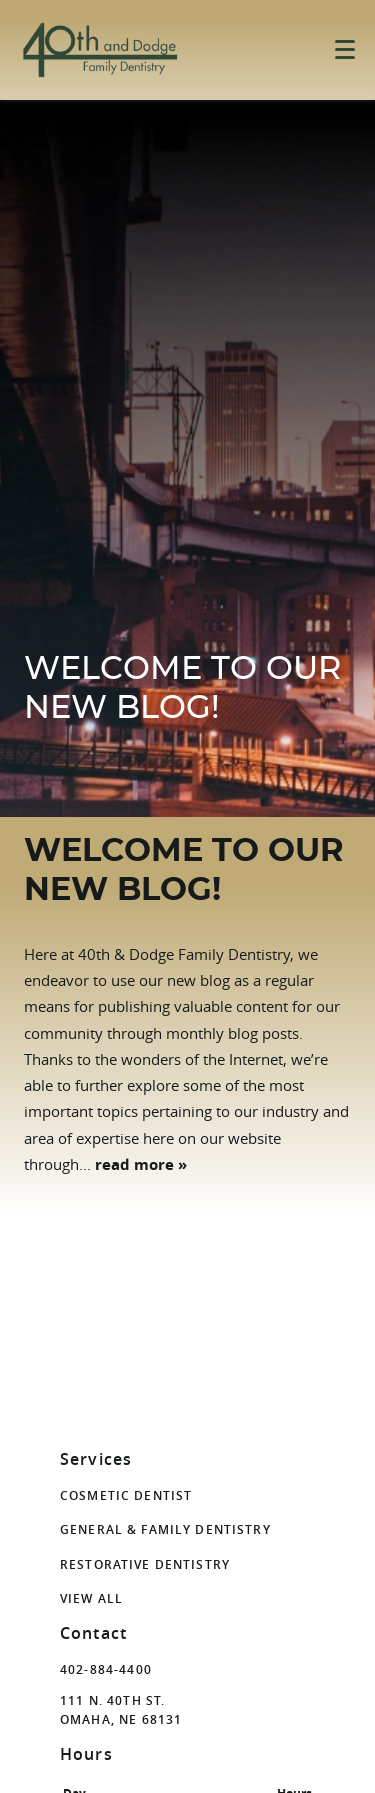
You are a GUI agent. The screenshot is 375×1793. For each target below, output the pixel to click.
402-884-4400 (106, 1669)
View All (91, 1598)
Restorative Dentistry (145, 1564)
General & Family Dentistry (165, 1529)
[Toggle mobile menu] (345, 49)
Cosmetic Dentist (126, 1495)
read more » (141, 1164)
